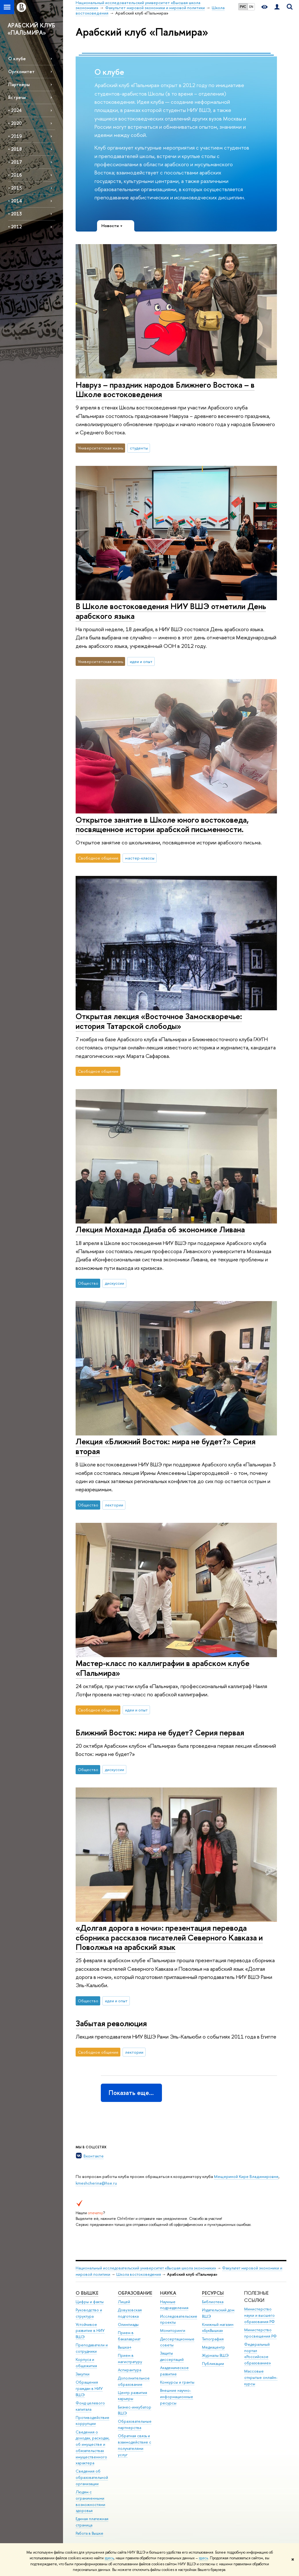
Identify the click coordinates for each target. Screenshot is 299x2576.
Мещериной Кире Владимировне (246, 2176)
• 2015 (15, 188)
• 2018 (15, 149)
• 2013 (15, 214)
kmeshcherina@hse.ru (96, 2183)
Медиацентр (213, 2347)
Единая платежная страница (92, 2522)
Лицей (124, 2301)
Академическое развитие (174, 2371)
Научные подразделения (174, 2305)
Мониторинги (172, 2330)
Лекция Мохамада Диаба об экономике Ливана (160, 1229)
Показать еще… (131, 2092)
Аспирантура (129, 2370)
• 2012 (15, 227)
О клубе (17, 59)
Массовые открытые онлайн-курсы (261, 2377)
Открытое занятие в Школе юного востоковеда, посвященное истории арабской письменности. (162, 824)
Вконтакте (93, 2156)
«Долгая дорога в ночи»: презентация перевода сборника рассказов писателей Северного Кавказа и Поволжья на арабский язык (169, 1937)
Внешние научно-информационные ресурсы (176, 2397)
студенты (139, 448)
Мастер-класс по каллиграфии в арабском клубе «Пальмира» (163, 1668)
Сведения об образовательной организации (92, 2477)
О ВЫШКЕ (87, 2293)
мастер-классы (139, 858)
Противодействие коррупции (92, 2420)
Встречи (17, 97)
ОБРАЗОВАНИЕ (135, 2293)
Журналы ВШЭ (215, 2355)
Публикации (213, 2363)
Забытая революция (111, 2023)
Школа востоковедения (138, 2274)
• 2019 (15, 136)
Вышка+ (125, 2347)
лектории (114, 1505)
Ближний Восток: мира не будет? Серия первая (160, 1732)
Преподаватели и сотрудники (92, 2348)
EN (251, 6)
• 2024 (15, 110)
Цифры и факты (90, 2301)
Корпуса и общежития (86, 2362)
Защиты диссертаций (172, 2356)
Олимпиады (128, 2324)
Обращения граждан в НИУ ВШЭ (89, 2388)
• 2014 (15, 201)
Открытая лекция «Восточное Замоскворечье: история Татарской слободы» (159, 1021)
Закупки (82, 2374)
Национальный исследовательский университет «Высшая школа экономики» (146, 2268)
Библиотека (212, 2301)
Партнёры (19, 84)
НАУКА (168, 2293)
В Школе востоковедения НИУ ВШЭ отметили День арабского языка (171, 611)
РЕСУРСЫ (213, 2293)
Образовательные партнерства (135, 2424)
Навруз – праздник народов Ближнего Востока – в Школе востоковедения (165, 389)
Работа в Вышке (89, 2533)
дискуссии (114, 1283)
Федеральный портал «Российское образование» (257, 2354)
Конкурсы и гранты (177, 2382)
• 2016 (15, 175)
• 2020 (15, 123)
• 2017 (15, 162)
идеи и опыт (141, 661)
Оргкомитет (21, 71)
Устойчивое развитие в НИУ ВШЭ (90, 2331)
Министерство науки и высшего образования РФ (259, 2315)
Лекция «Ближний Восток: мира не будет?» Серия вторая (166, 1446)
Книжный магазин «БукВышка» (217, 2327)
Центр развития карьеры (132, 2396)
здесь (109, 2558)
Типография (213, 2339)
